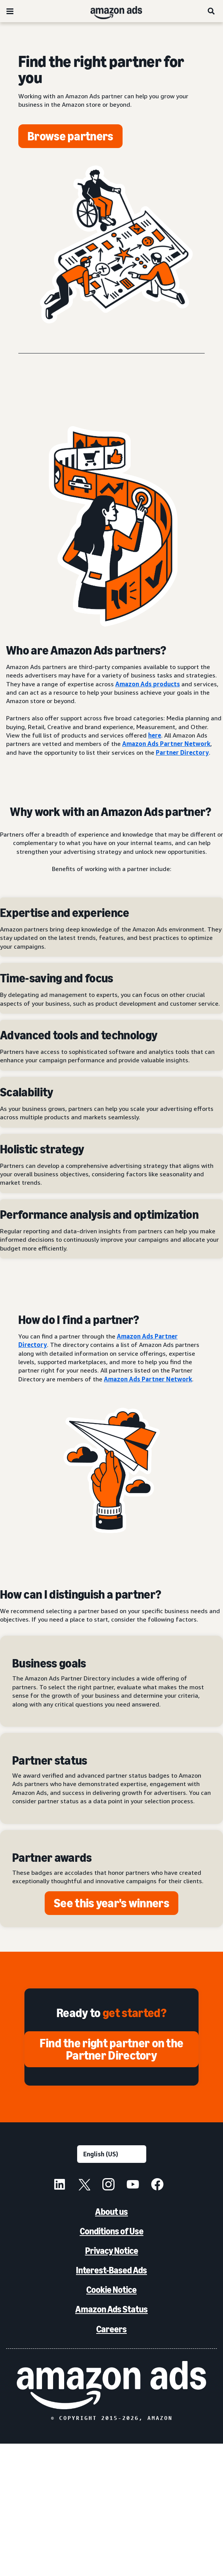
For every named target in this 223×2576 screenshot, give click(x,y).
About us (111, 2211)
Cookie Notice (111, 2289)
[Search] (211, 11)
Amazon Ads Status (111, 2309)
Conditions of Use (112, 2231)
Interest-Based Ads (111, 2270)
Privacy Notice (111, 2250)
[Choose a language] (111, 2154)
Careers (111, 2329)
